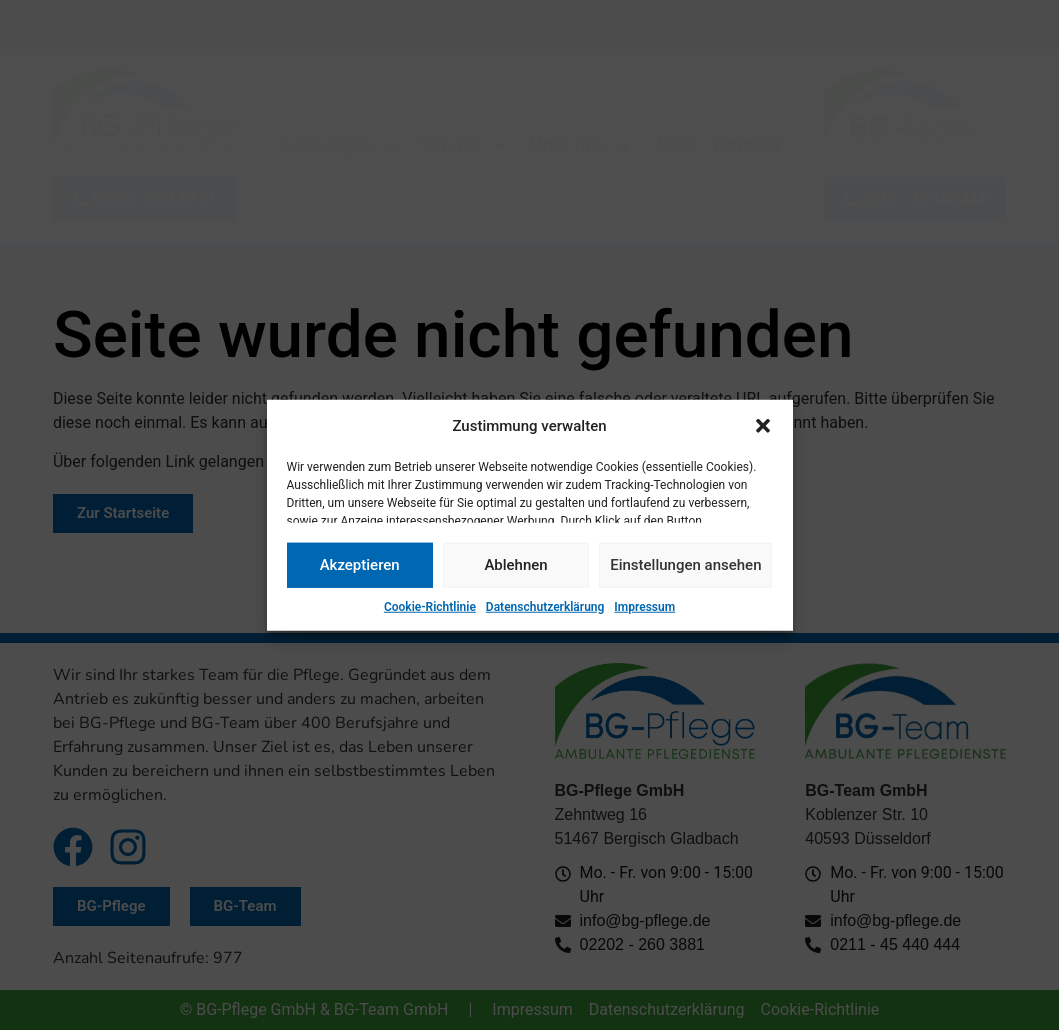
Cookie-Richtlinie (430, 606)
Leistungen (340, 146)
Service (465, 146)
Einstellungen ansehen (685, 565)
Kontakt (746, 145)
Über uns (581, 146)
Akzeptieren (360, 565)
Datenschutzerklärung (545, 606)
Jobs (673, 145)
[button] (763, 426)
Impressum (644, 606)
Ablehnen (515, 565)
